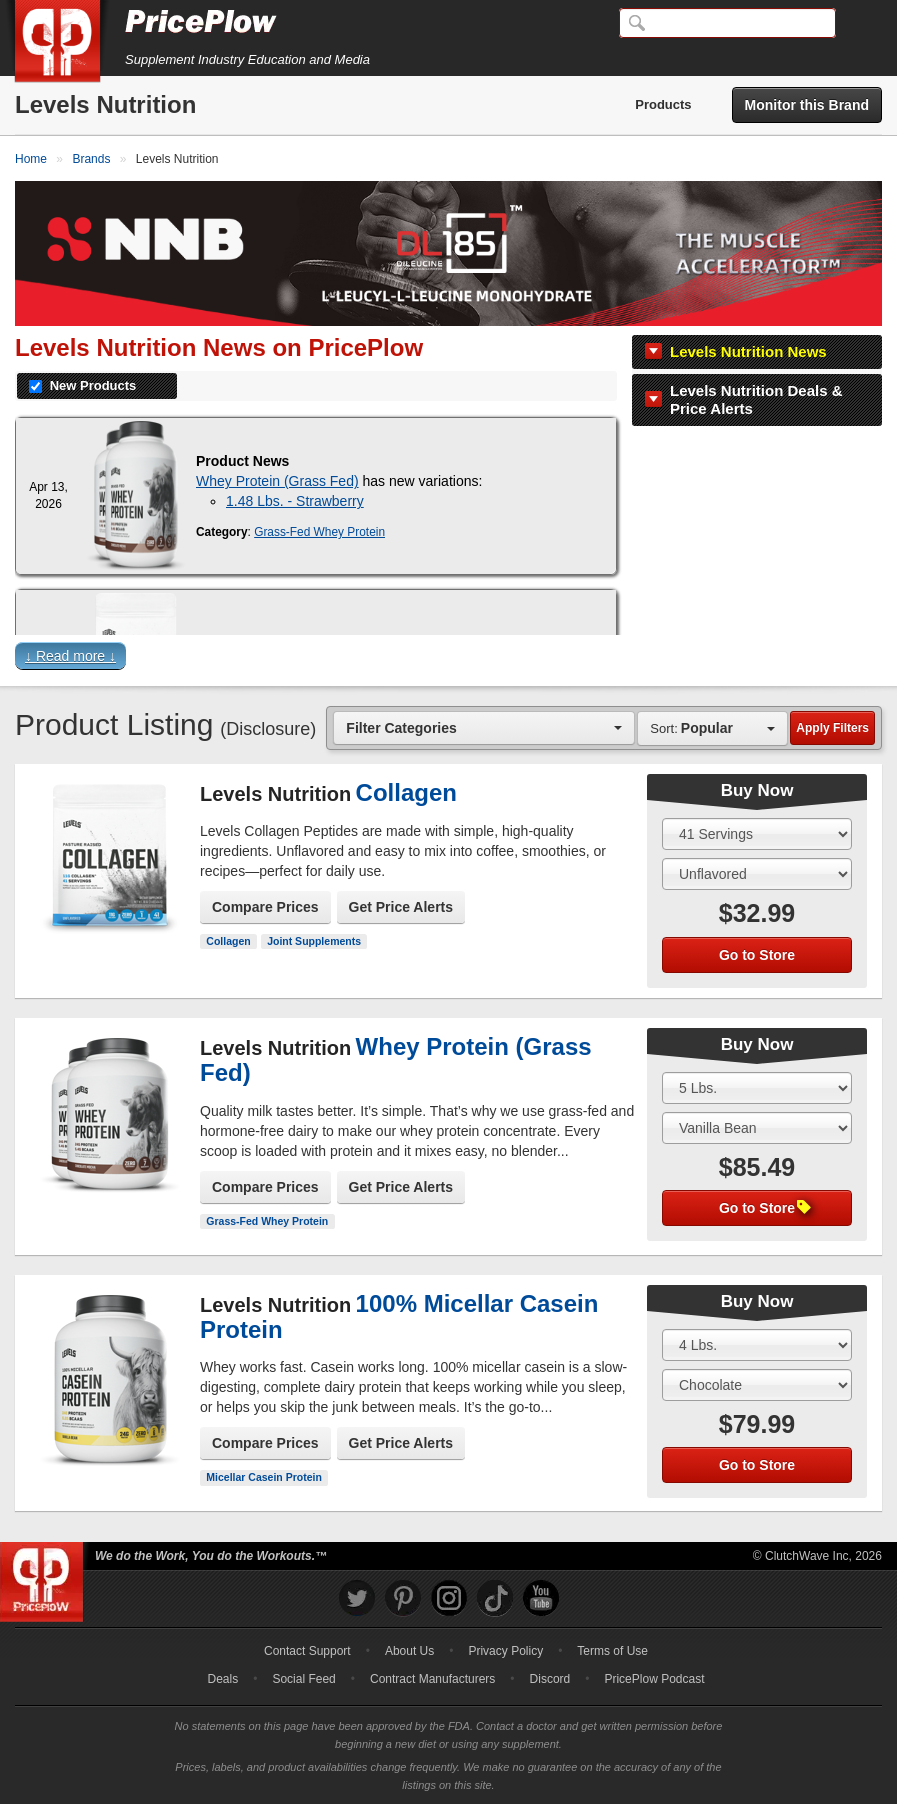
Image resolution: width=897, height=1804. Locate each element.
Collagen (228, 941)
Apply (832, 728)
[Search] (727, 23)
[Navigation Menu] (861, 24)
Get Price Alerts (401, 907)
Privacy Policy (505, 1651)
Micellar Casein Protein (264, 1477)
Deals (223, 1679)
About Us (409, 1651)
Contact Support (307, 1651)
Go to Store (757, 955)
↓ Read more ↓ (70, 656)
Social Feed (303, 1679)
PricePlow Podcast (654, 1679)
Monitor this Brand (807, 105)
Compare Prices (265, 907)
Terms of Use (612, 1651)
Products (663, 104)
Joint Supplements (314, 941)
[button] (448, 660)
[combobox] (484, 727)
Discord (550, 1679)
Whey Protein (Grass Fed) (277, 481)
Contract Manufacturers (432, 1679)
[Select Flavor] (757, 874)
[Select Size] (757, 834)
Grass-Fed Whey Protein (319, 532)
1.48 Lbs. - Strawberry (295, 501)
